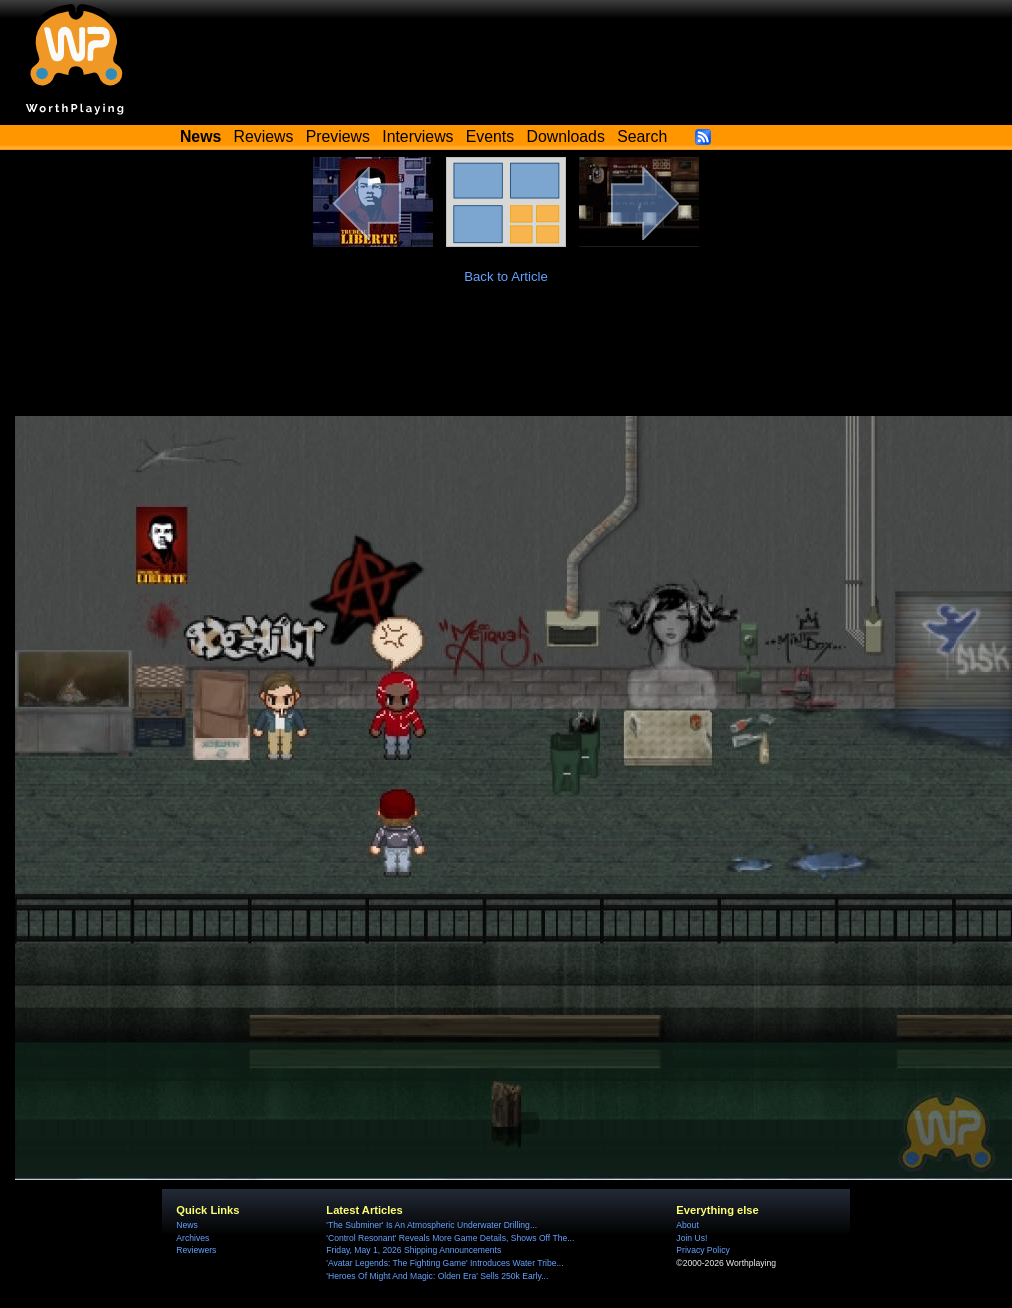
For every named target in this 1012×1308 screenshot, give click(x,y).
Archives (192, 1238)
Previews (338, 136)
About (687, 1225)
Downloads (566, 136)
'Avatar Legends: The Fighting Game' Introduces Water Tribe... (444, 1263)
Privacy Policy (702, 1250)
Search (642, 136)
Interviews (417, 136)
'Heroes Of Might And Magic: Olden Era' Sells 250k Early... (437, 1276)
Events (490, 136)
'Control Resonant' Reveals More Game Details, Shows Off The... (450, 1238)
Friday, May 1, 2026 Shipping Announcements (413, 1250)
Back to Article (506, 276)
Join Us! (691, 1238)
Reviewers (196, 1250)
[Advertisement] (506, 361)
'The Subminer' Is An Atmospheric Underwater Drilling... (431, 1225)
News (186, 1225)
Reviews (264, 136)
